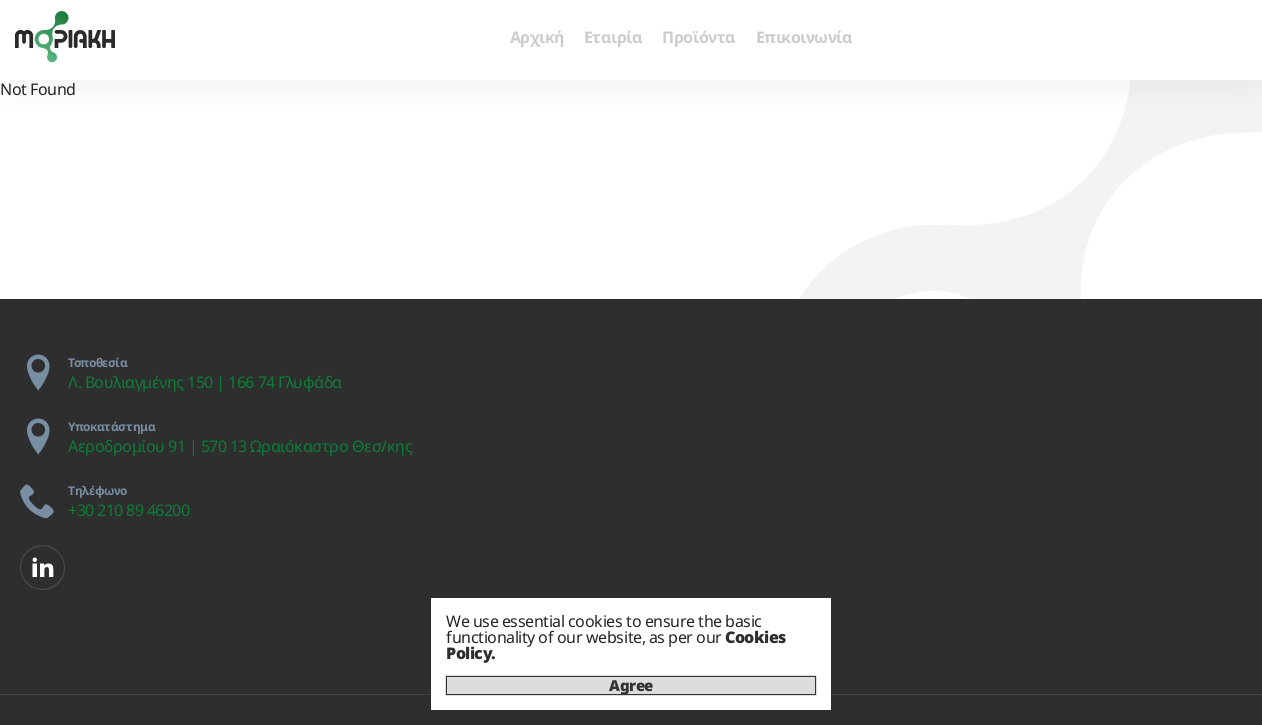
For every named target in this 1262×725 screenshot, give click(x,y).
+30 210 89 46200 (128, 510)
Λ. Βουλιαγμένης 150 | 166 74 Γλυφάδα (205, 382)
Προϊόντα (698, 37)
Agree (631, 685)
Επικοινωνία (804, 37)
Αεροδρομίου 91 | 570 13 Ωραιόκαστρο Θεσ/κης (240, 446)
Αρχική (537, 37)
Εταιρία (613, 37)
